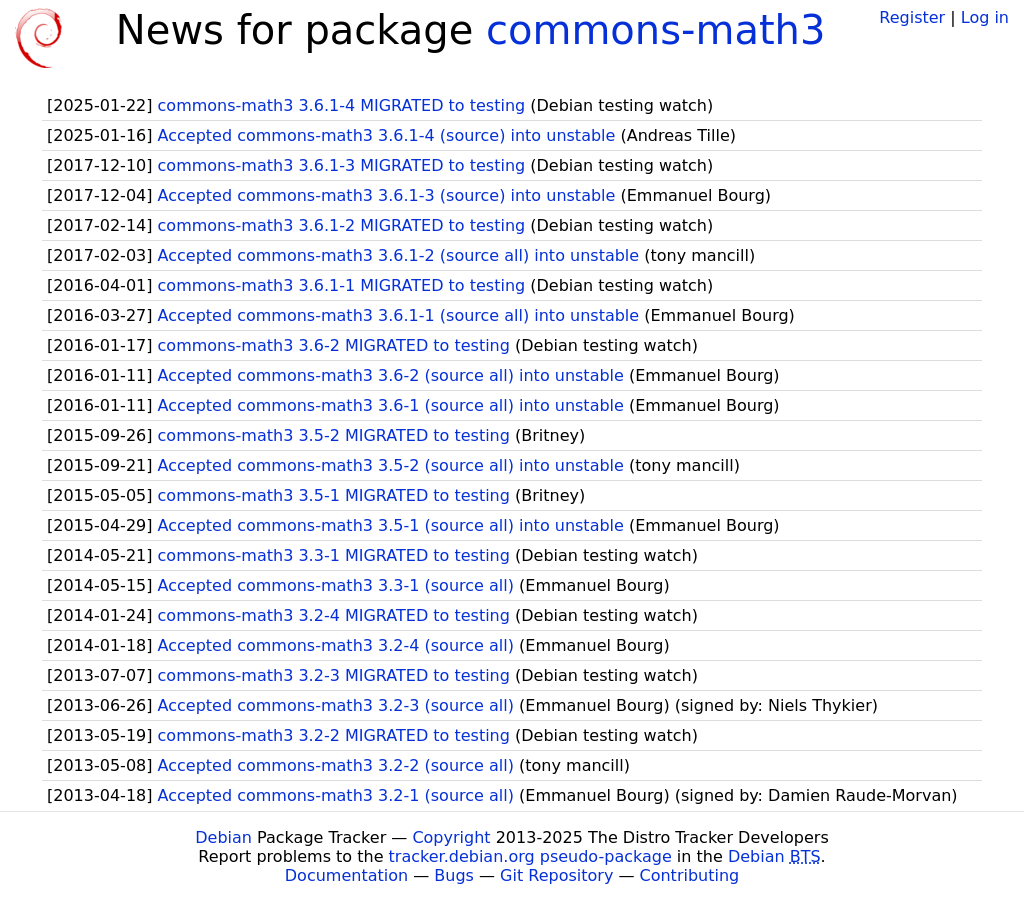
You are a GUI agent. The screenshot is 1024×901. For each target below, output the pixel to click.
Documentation (346, 875)
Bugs (454, 875)
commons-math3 (655, 30)
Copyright (451, 837)
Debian (223, 837)
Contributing (690, 875)
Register (912, 17)
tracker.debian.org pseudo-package (530, 856)
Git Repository (556, 875)
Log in (985, 17)
